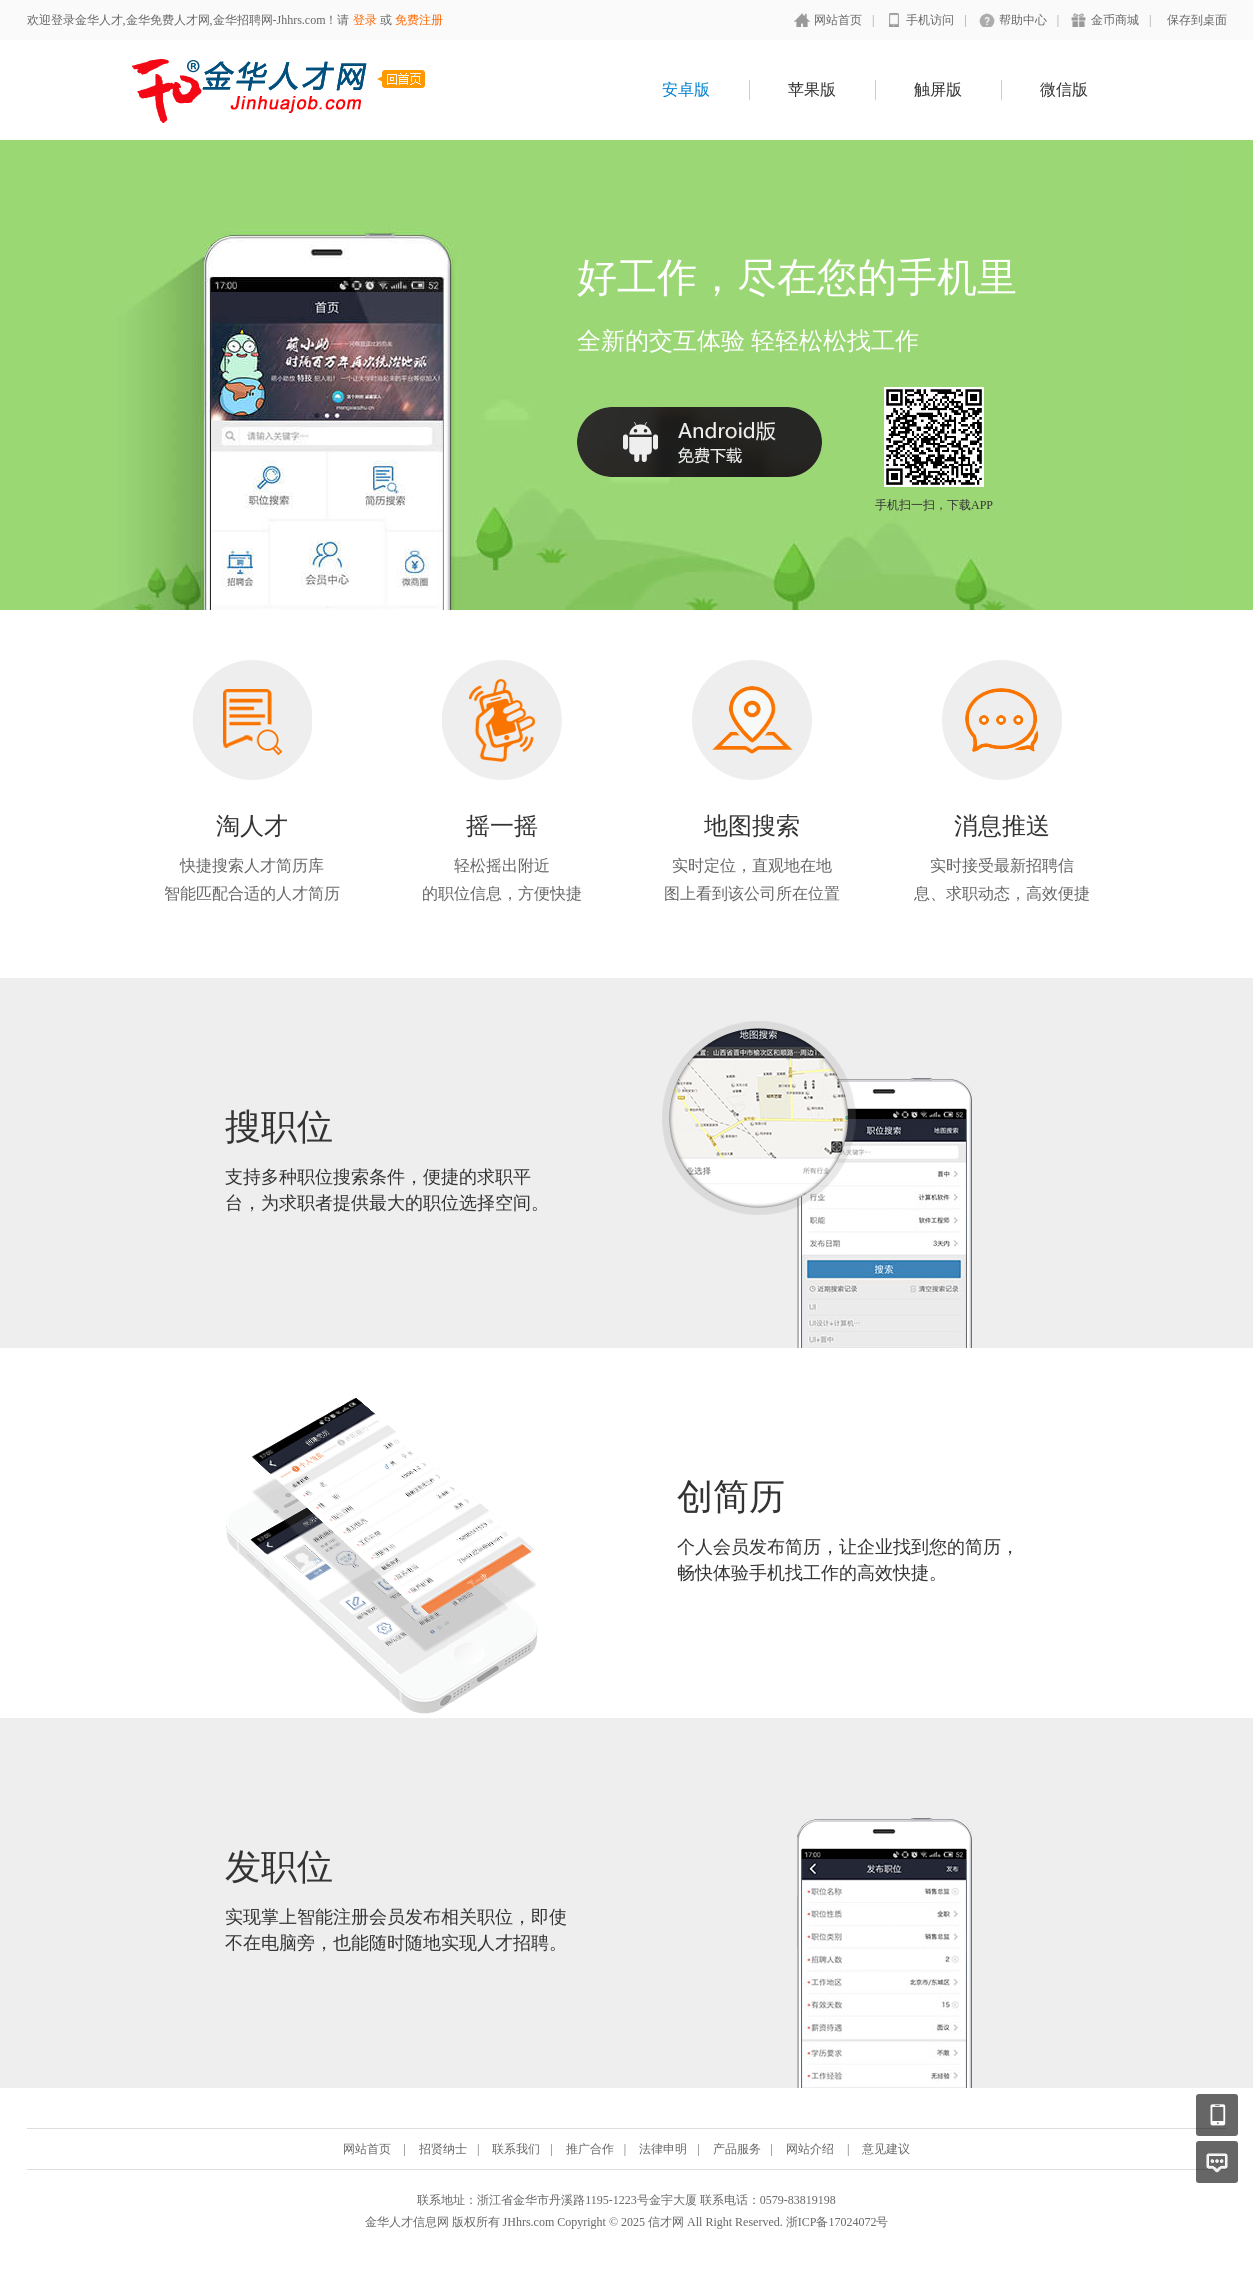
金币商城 (1115, 20)
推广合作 (590, 2149)
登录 (365, 20)
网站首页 (838, 20)
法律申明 (663, 2149)
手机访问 (930, 20)
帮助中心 (1023, 20)
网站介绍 (810, 2149)
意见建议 (886, 2149)
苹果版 (812, 89)
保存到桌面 (1197, 20)
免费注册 (419, 20)
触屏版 (938, 89)
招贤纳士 (443, 2149)
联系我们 (516, 2149)
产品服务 (737, 2149)
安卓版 (686, 89)
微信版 (1064, 89)
